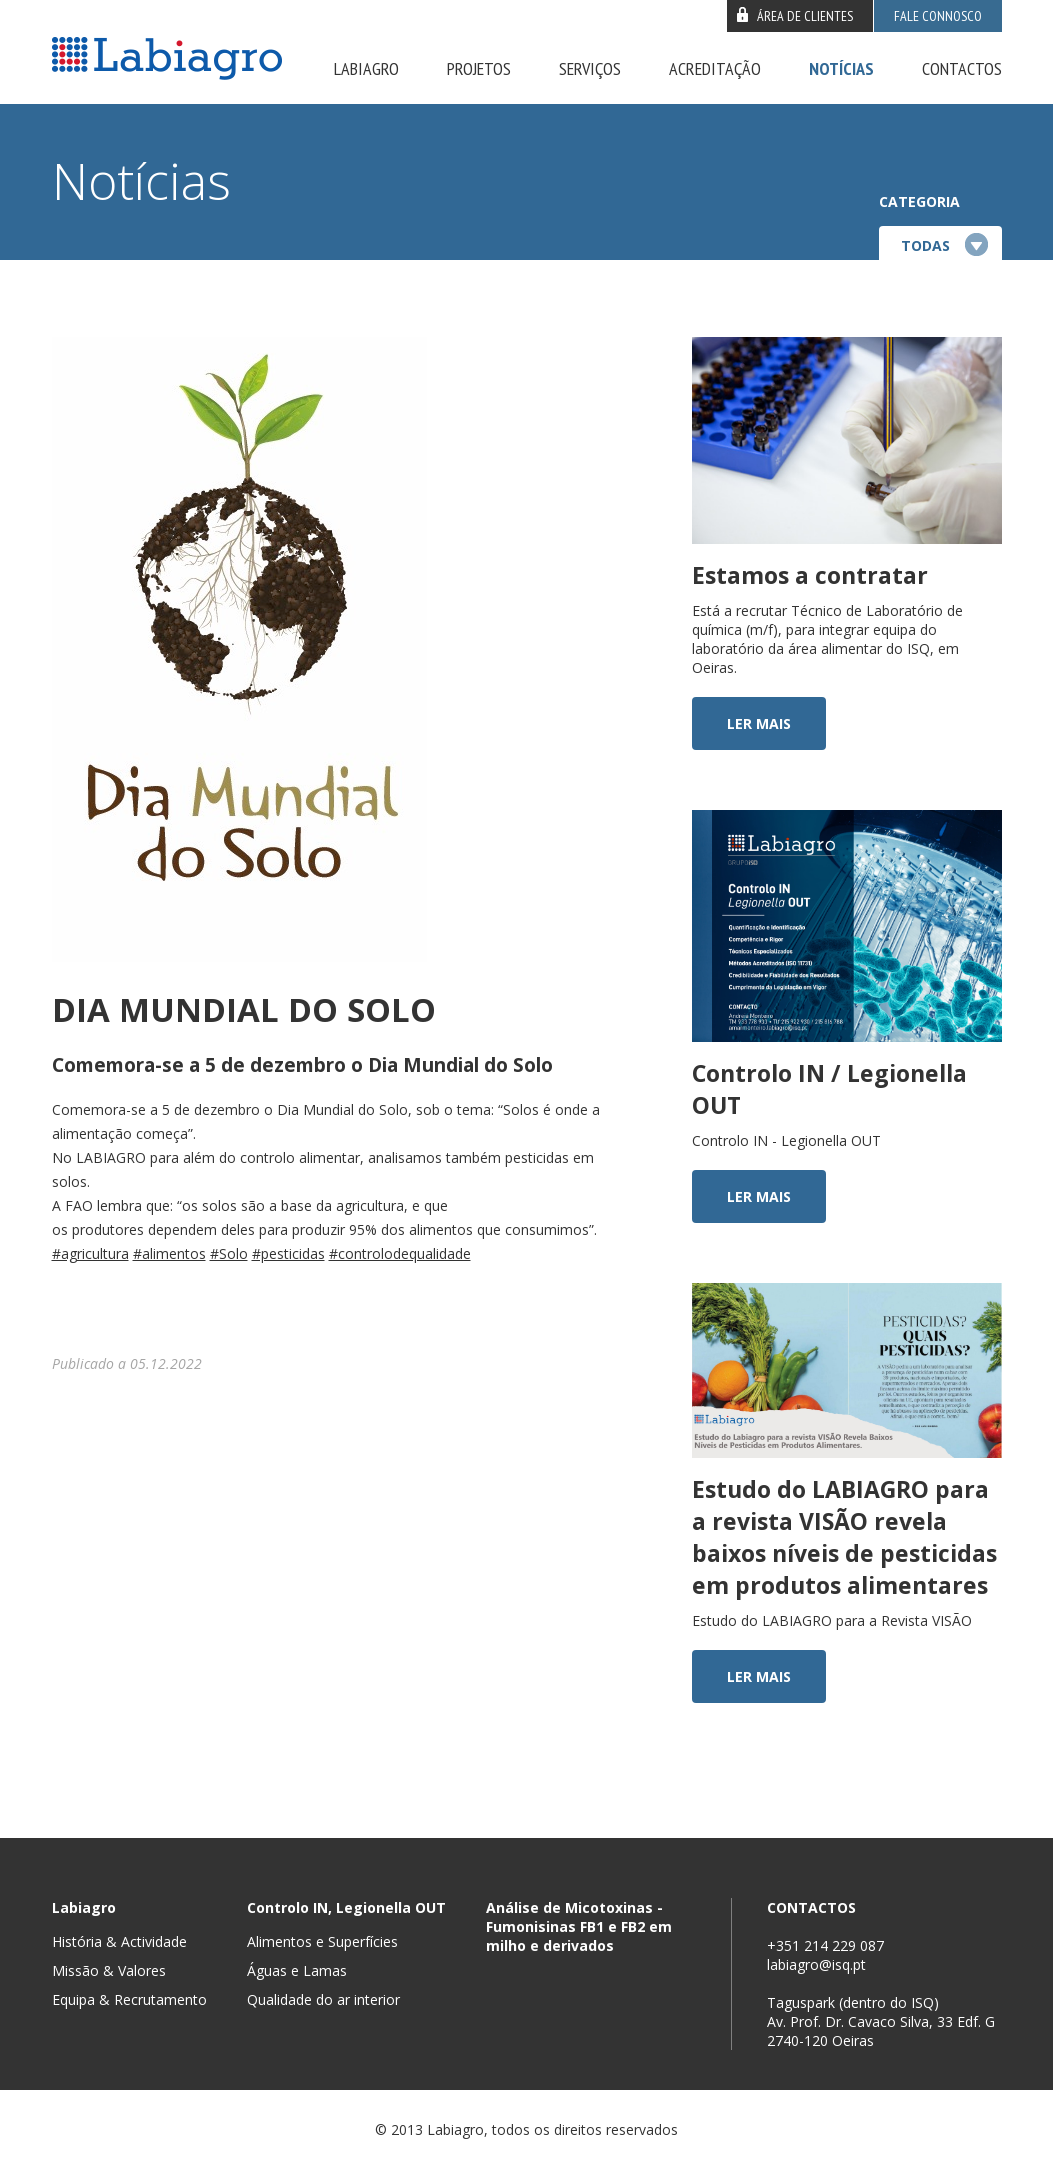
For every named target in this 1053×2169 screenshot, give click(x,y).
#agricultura (90, 1253)
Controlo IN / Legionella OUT (829, 1089)
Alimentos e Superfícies (322, 1941)
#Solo (229, 1253)
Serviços (590, 68)
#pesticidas (288, 1253)
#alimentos (169, 1253)
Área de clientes (805, 16)
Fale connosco (938, 16)
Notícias (841, 68)
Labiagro (366, 68)
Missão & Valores (109, 1970)
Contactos (962, 68)
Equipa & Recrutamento (129, 1999)
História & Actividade (119, 1941)
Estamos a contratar (810, 575)
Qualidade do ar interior (323, 1999)
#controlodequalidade (400, 1253)
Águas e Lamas (297, 1970)
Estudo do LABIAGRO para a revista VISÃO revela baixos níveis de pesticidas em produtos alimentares (844, 1537)
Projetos (479, 68)
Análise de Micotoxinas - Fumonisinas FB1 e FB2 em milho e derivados (579, 1926)
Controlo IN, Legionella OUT (346, 1907)
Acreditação (715, 68)
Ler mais (759, 723)
